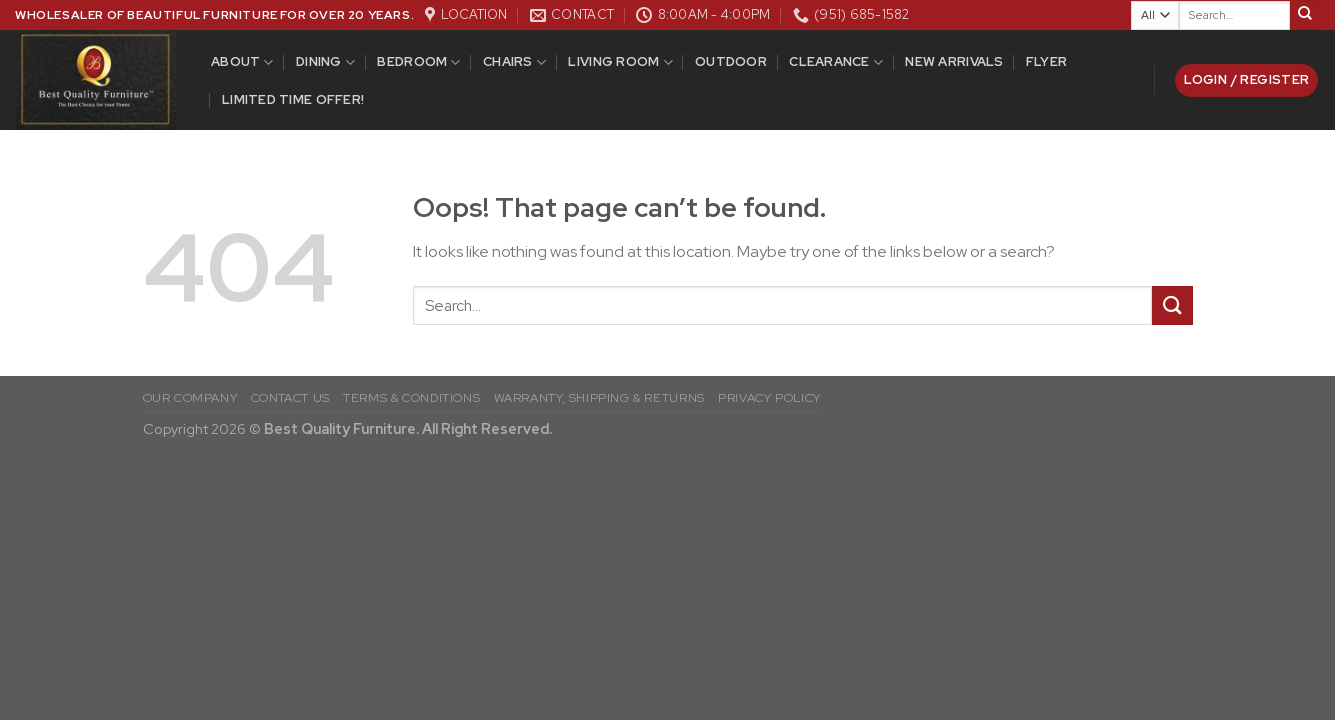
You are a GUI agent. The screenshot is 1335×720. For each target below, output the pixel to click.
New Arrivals (954, 61)
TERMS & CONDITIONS (411, 398)
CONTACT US (290, 398)
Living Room (620, 62)
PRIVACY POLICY (769, 398)
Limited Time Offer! (293, 99)
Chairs (514, 62)
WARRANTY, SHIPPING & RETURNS (599, 398)
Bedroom (418, 62)
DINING (325, 62)
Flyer (1046, 61)
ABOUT (242, 62)
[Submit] (1305, 15)
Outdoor (731, 61)
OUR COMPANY (190, 398)
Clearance (836, 62)
